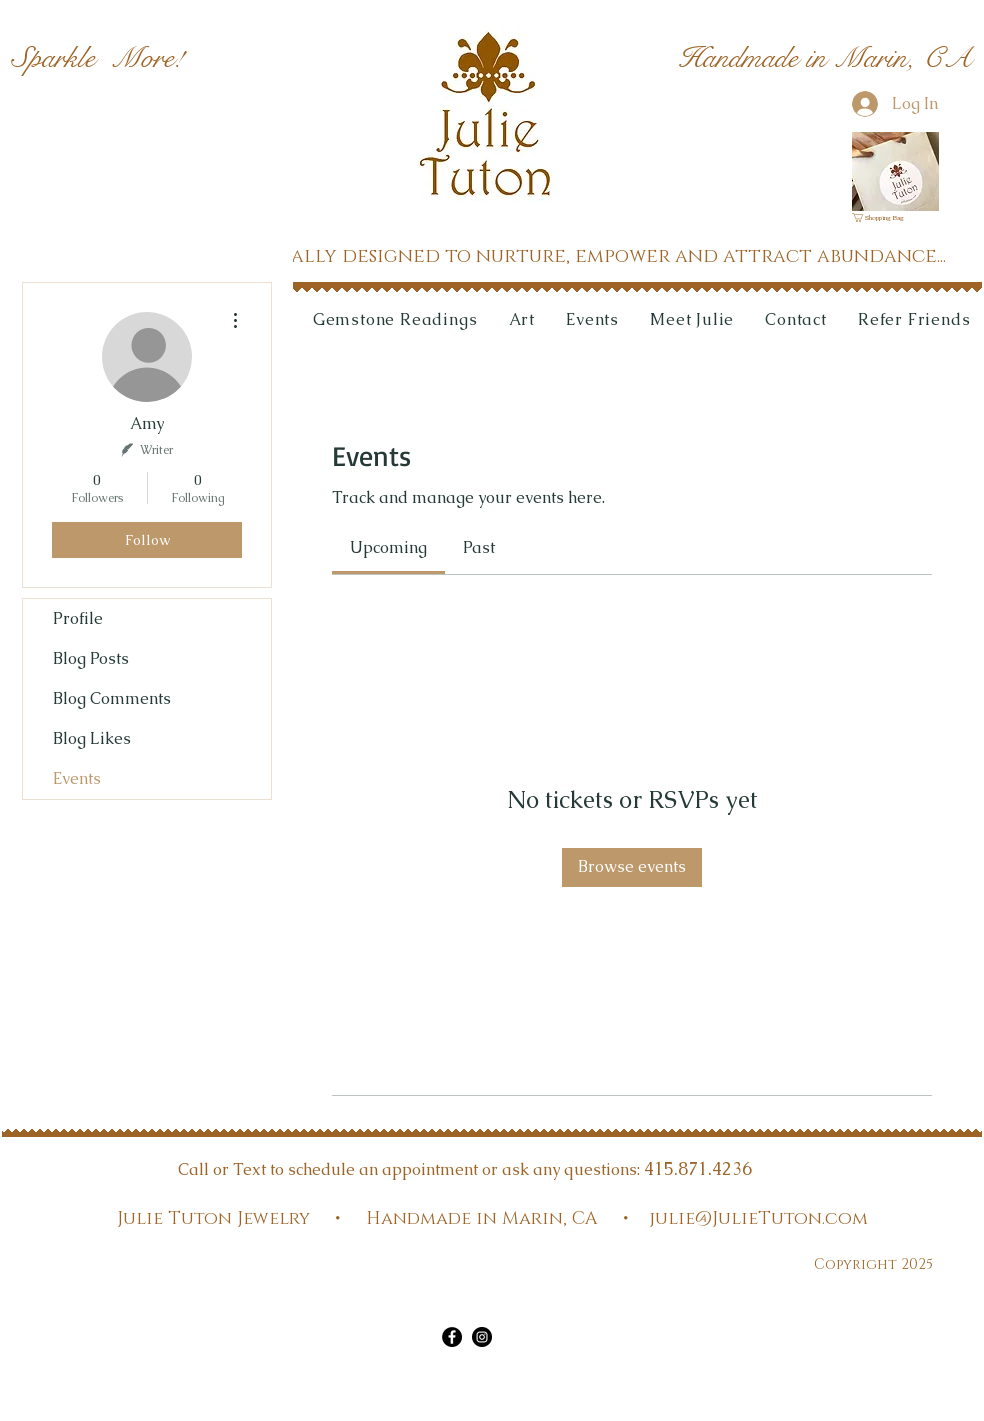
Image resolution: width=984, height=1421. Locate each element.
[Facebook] (452, 1337)
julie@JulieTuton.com (758, 1219)
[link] (884, 217)
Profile (78, 618)
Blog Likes (92, 738)
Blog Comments (112, 698)
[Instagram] (482, 1337)
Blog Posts (91, 658)
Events (77, 778)
